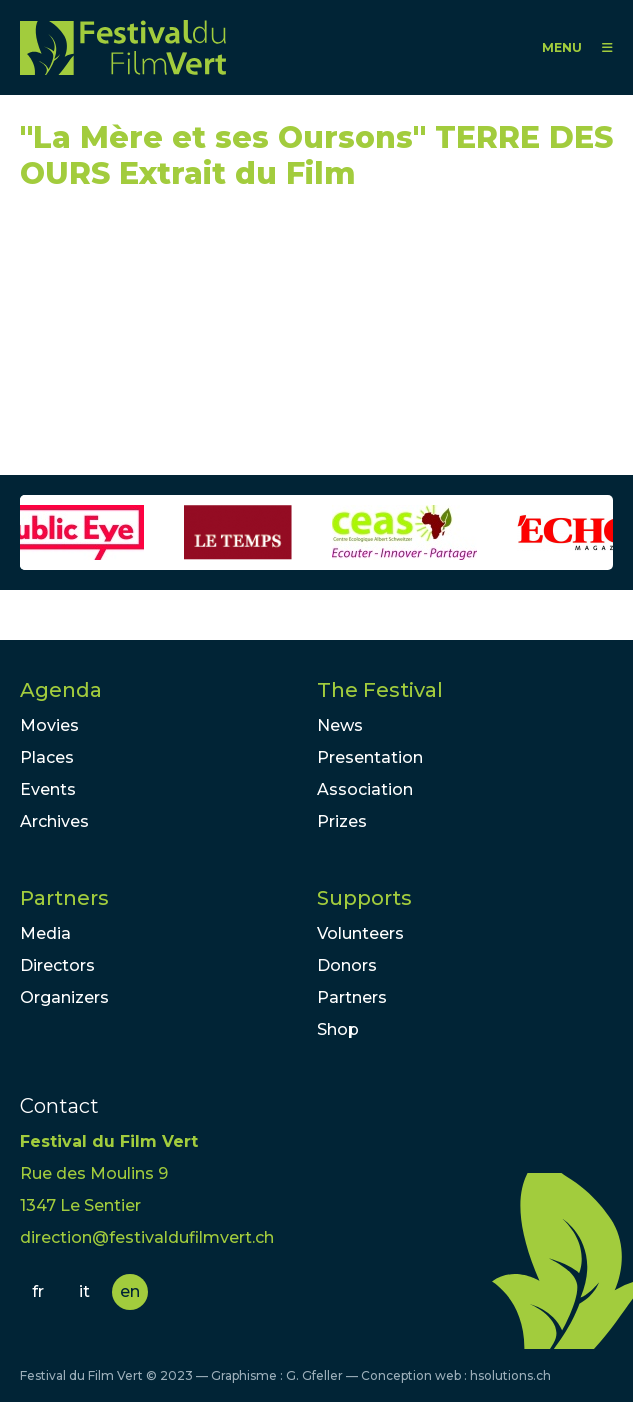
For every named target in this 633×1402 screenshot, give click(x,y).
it (84, 1291)
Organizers (64, 997)
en (130, 1291)
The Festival (380, 690)
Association (365, 789)
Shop (338, 1029)
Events (48, 789)
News (340, 725)
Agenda (61, 690)
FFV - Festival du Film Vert (123, 47)
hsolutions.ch (510, 1375)
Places (47, 757)
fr (38, 1291)
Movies (49, 725)
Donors (347, 965)
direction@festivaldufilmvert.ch (147, 1237)
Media (45, 933)
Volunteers (360, 933)
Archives (54, 821)
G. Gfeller (314, 1375)
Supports (364, 898)
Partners (64, 898)
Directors (57, 965)
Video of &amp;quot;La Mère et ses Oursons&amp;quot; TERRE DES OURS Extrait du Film (200, 342)
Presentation (370, 757)
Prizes (342, 821)
